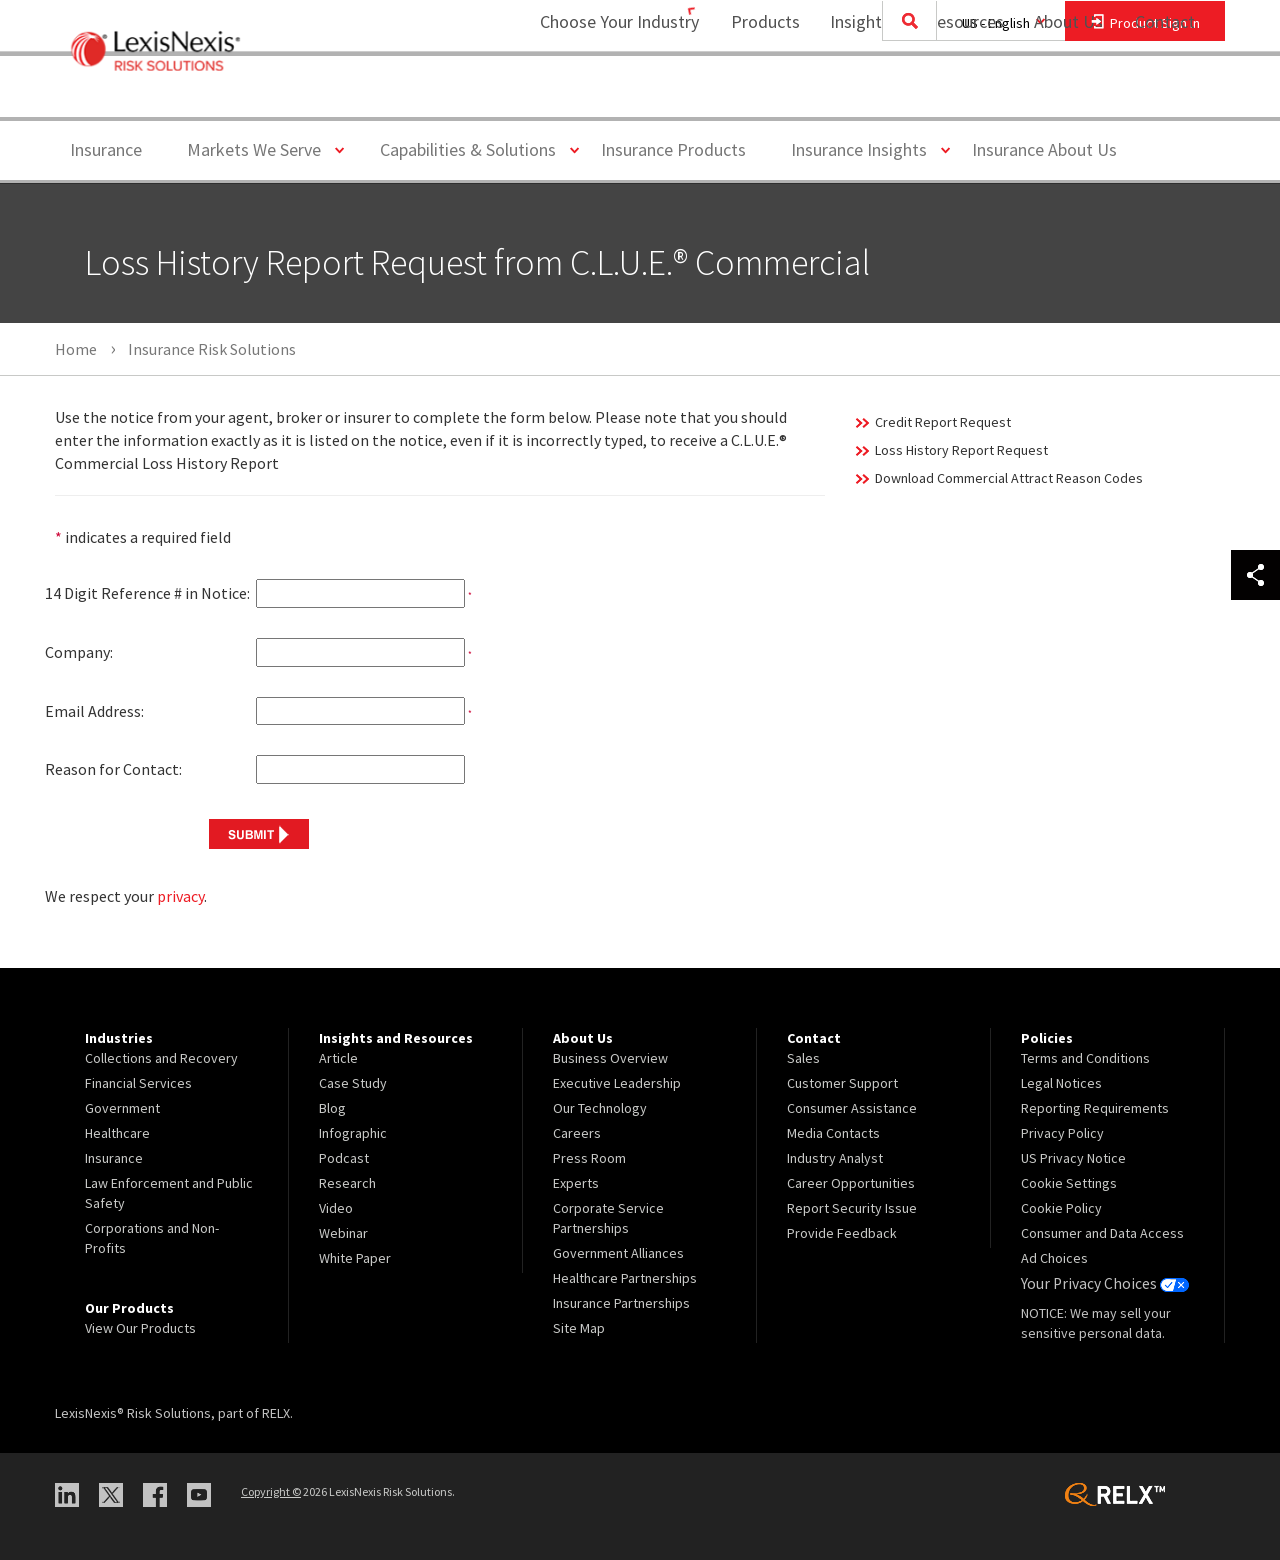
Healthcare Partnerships (625, 1278)
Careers (577, 1133)
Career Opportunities (851, 1183)
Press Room (589, 1158)
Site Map (579, 1328)
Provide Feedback (842, 1233)
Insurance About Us (1044, 149)
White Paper (355, 1258)
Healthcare (117, 1133)
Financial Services (138, 1083)
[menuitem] (752, 96)
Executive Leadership (617, 1083)
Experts (576, 1183)
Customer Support (842, 1083)
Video (336, 1208)
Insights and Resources (904, 95)
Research (347, 1183)
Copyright (271, 1491)
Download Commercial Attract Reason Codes (1009, 478)
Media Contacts (833, 1133)
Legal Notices (1061, 1083)
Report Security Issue (852, 1208)
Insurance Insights (866, 148)
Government (122, 1108)
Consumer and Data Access (1102, 1233)
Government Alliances (618, 1253)
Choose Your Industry (593, 95)
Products (752, 95)
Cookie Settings (1069, 1183)
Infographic (353, 1133)
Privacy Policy (1062, 1133)
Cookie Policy (1061, 1208)
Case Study (353, 1083)
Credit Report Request (943, 422)
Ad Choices (1054, 1258)
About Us (1055, 95)
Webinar (343, 1233)
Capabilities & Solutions (475, 148)
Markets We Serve (261, 148)
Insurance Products (673, 149)
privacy (180, 896)
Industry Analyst (835, 1158)
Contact (1165, 95)
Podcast (344, 1158)
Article (338, 1058)
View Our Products (140, 1328)
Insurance (106, 149)
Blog (332, 1108)
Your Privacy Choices (1099, 1283)
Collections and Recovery (161, 1058)
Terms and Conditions (1085, 1058)
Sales (803, 1058)
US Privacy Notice (1073, 1158)
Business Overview (610, 1058)
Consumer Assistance (852, 1108)
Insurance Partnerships (621, 1303)
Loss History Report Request (961, 450)
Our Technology (600, 1108)
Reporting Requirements (1095, 1108)
